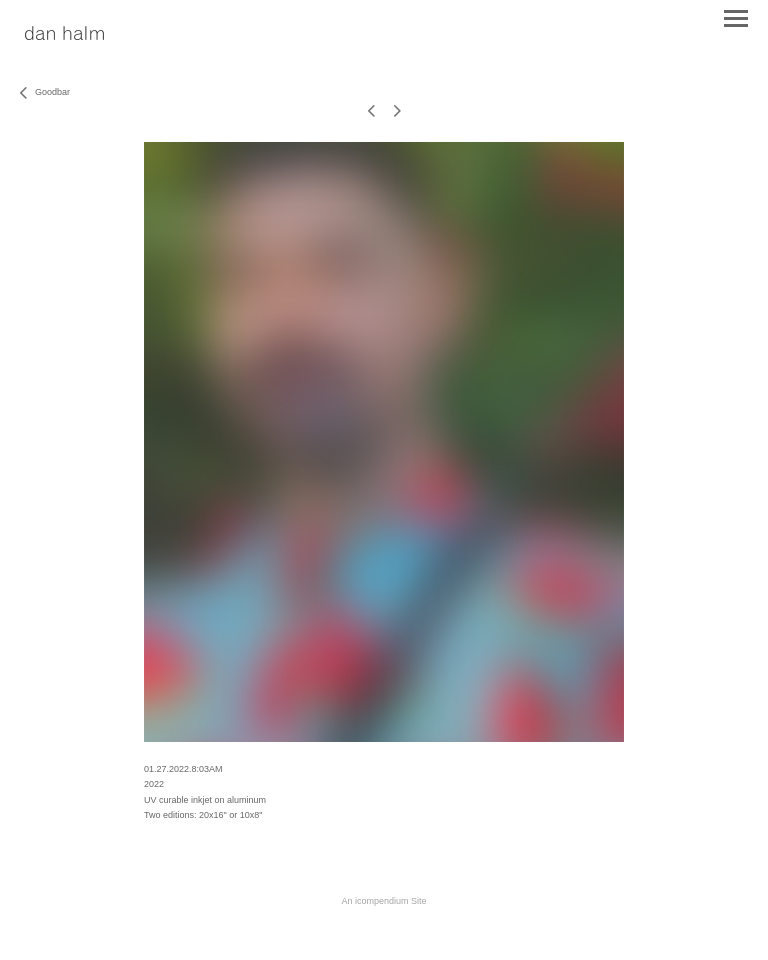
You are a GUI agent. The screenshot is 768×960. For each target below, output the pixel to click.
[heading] (64, 34)
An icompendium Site (383, 901)
